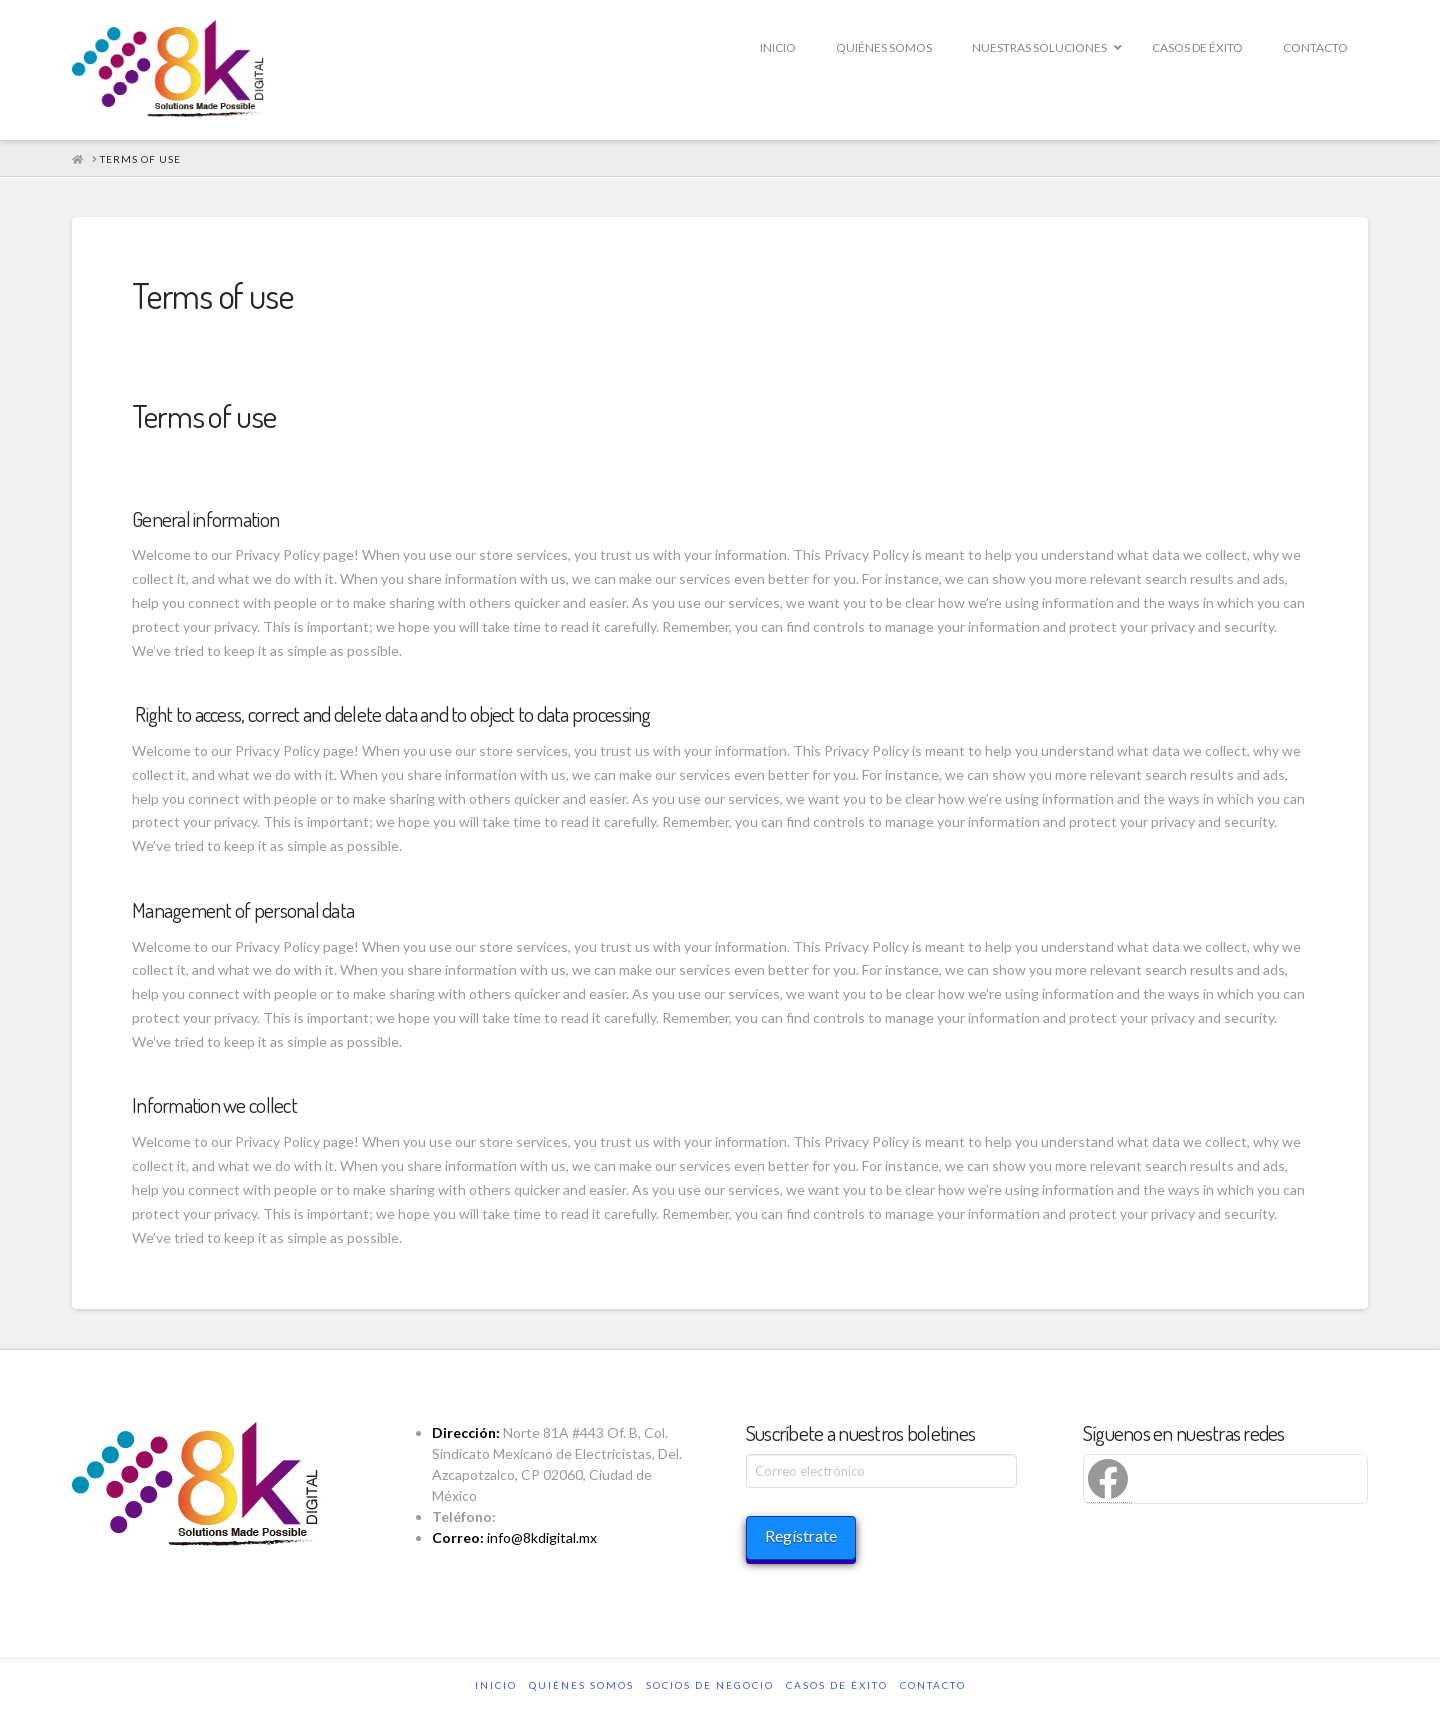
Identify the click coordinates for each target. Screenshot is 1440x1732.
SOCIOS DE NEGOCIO (710, 1685)
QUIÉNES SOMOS (581, 1685)
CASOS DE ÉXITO (837, 1685)
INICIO (496, 1685)
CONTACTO (933, 1685)
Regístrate (801, 1535)
